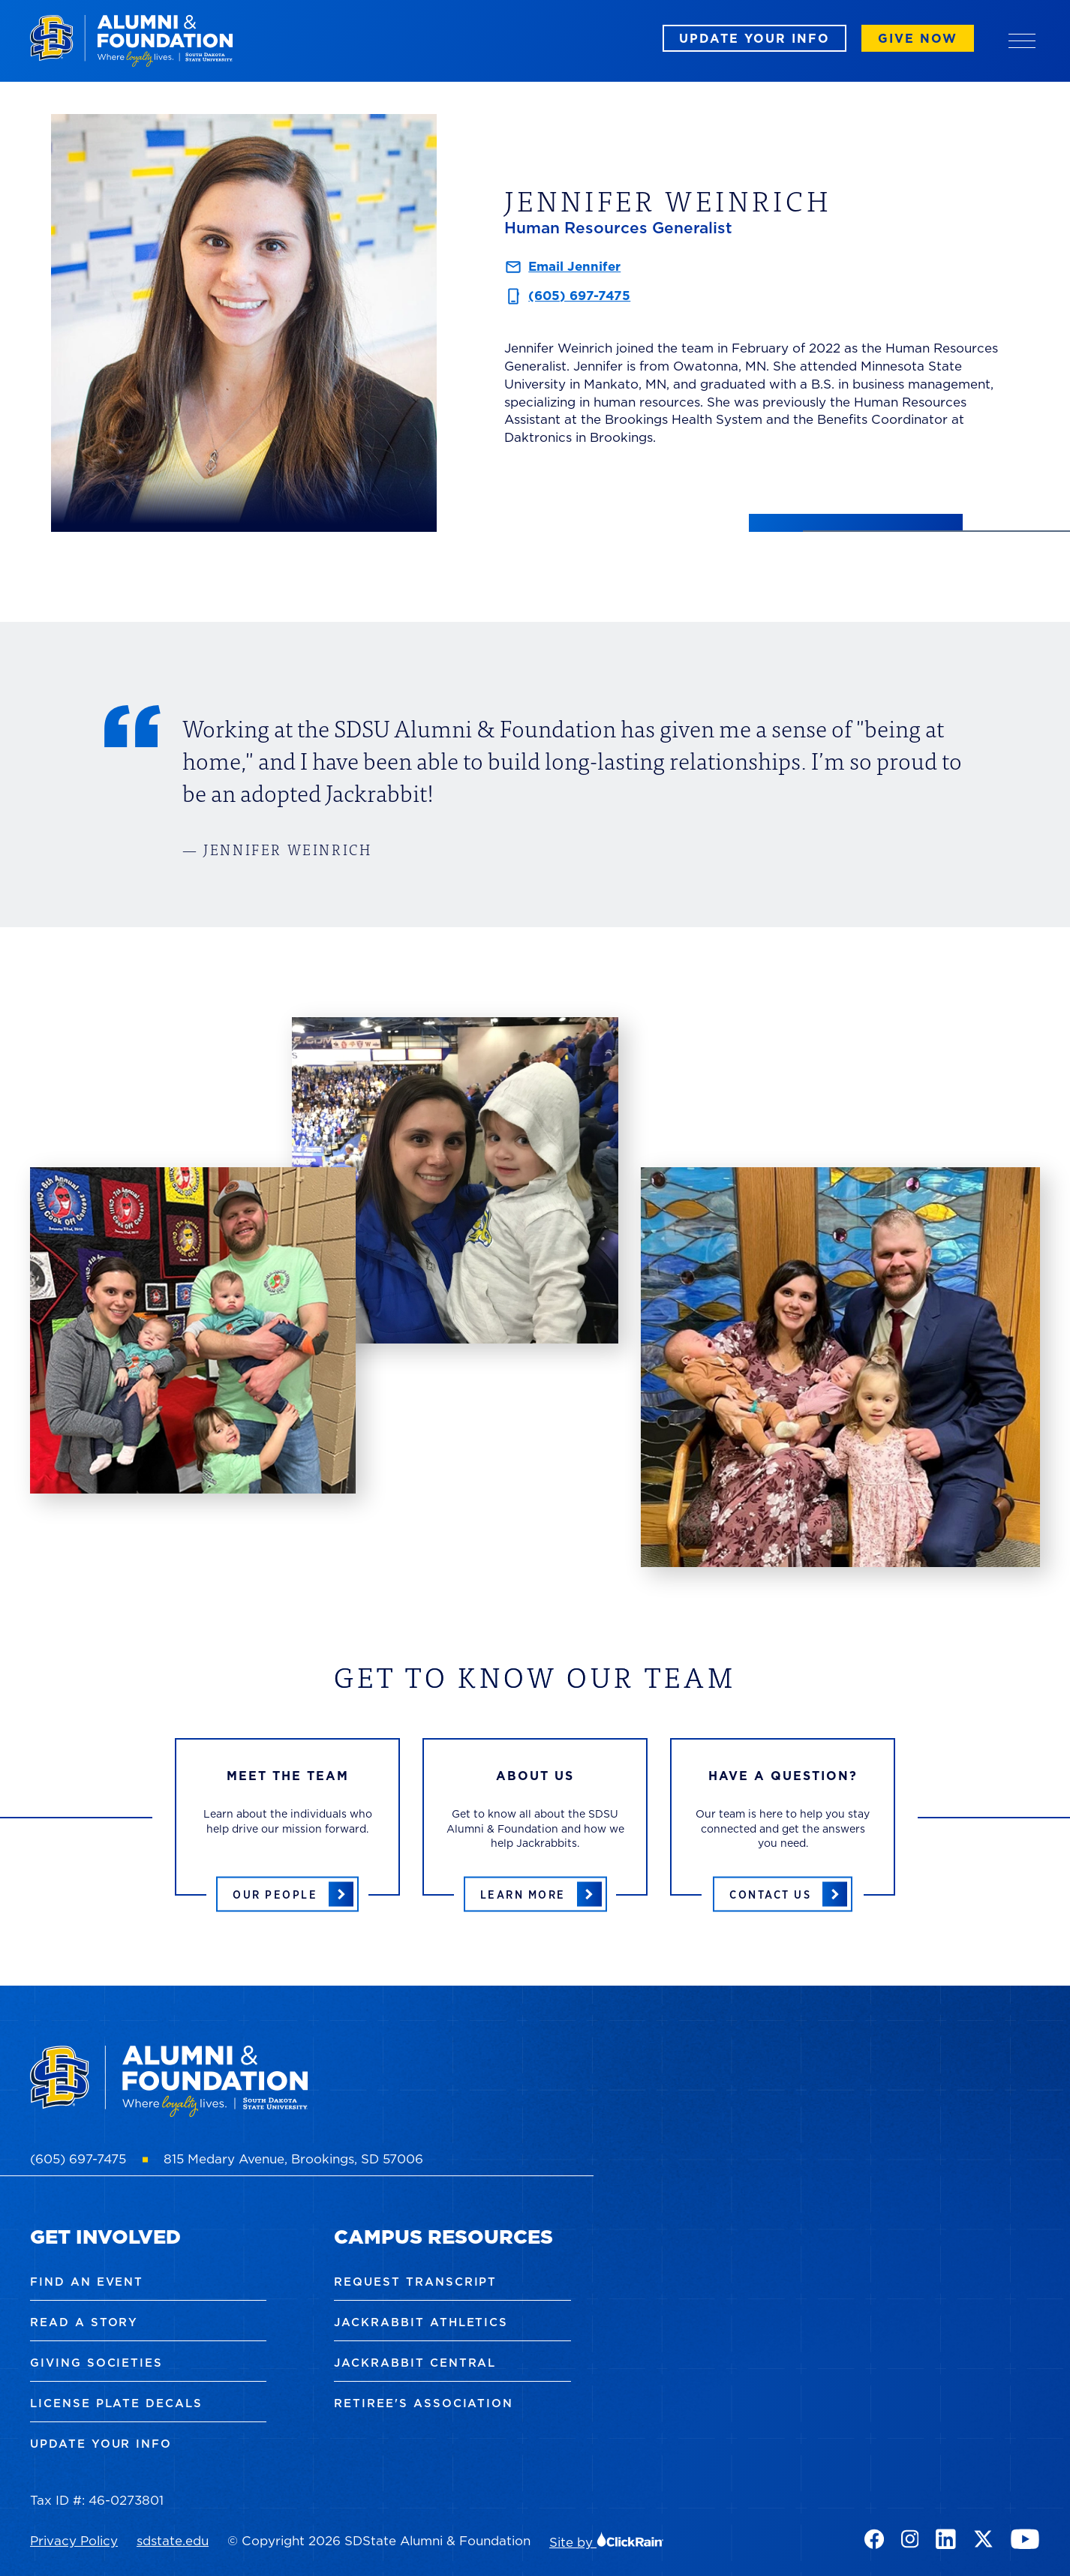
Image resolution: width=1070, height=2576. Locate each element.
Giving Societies (96, 2362)
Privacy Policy (74, 2541)
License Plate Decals (116, 2403)
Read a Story (84, 2322)
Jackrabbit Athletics (421, 2322)
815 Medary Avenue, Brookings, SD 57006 (293, 2159)
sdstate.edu (173, 2541)
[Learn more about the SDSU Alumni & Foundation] (535, 1894)
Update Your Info (754, 38)
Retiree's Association (423, 2403)
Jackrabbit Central (415, 2362)
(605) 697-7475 (579, 296)
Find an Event (86, 2281)
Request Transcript (415, 2281)
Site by (606, 2542)
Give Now (917, 38)
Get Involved (105, 2236)
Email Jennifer (574, 266)
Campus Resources (443, 2236)
